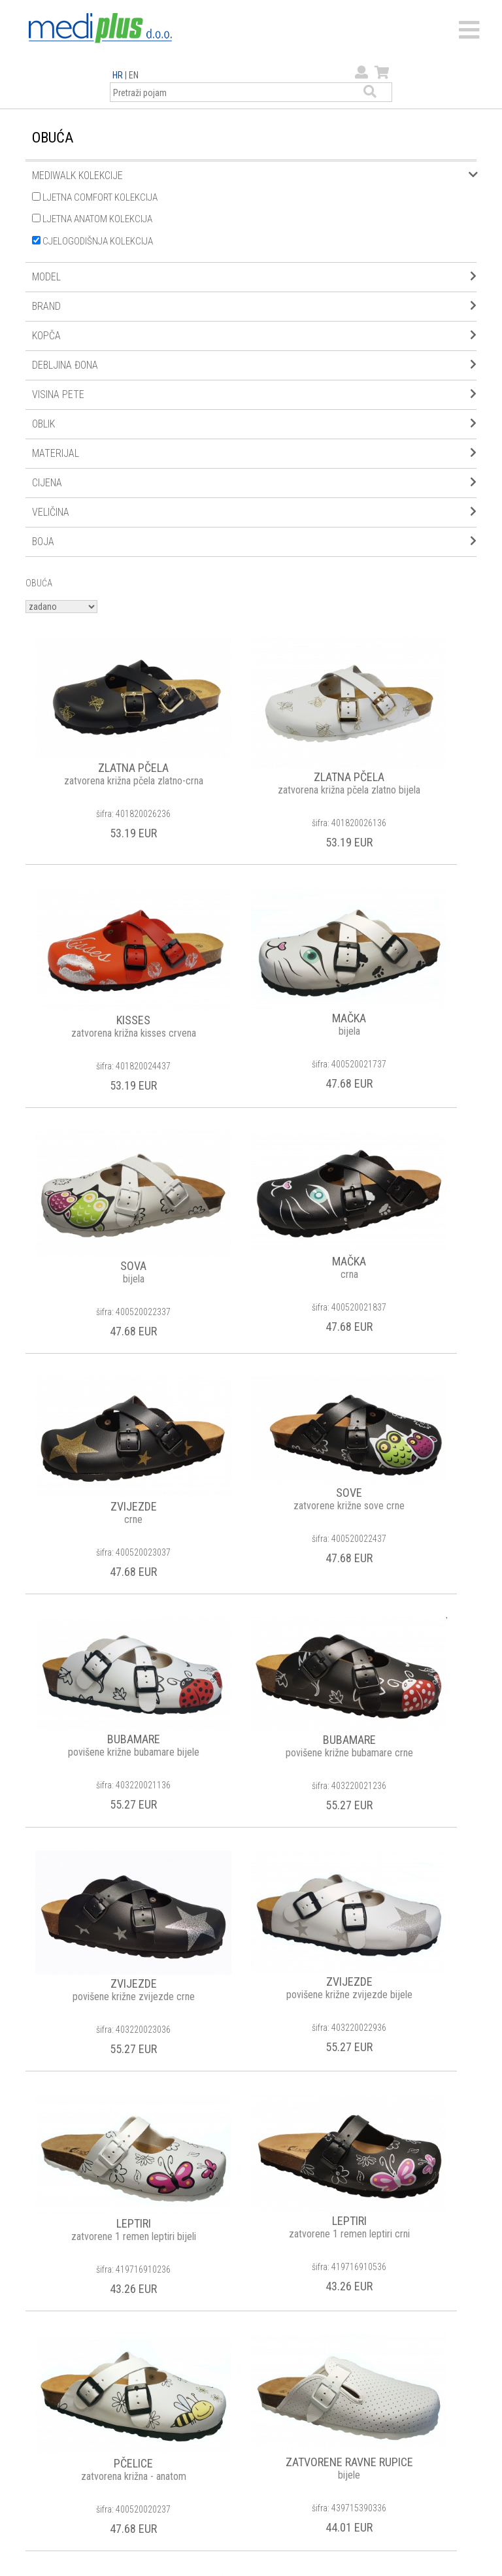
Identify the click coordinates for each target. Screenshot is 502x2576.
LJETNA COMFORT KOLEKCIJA (95, 197)
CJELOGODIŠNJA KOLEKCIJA (92, 241)
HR (117, 75)
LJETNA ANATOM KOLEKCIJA (92, 219)
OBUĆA (38, 583)
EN (134, 75)
